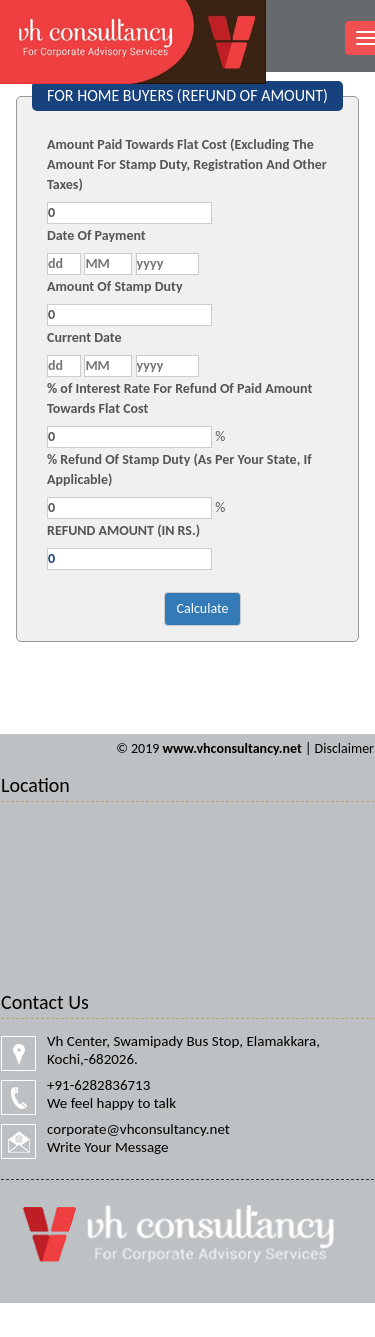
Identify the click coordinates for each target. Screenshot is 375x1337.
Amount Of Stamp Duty (115, 286)
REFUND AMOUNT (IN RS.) (123, 530)
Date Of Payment (96, 235)
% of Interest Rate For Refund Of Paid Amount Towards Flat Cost (179, 398)
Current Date (84, 337)
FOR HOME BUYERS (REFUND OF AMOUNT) (187, 95)
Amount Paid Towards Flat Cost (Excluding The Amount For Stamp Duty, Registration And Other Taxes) (187, 164)
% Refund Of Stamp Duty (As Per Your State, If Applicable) (179, 469)
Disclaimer (344, 748)
